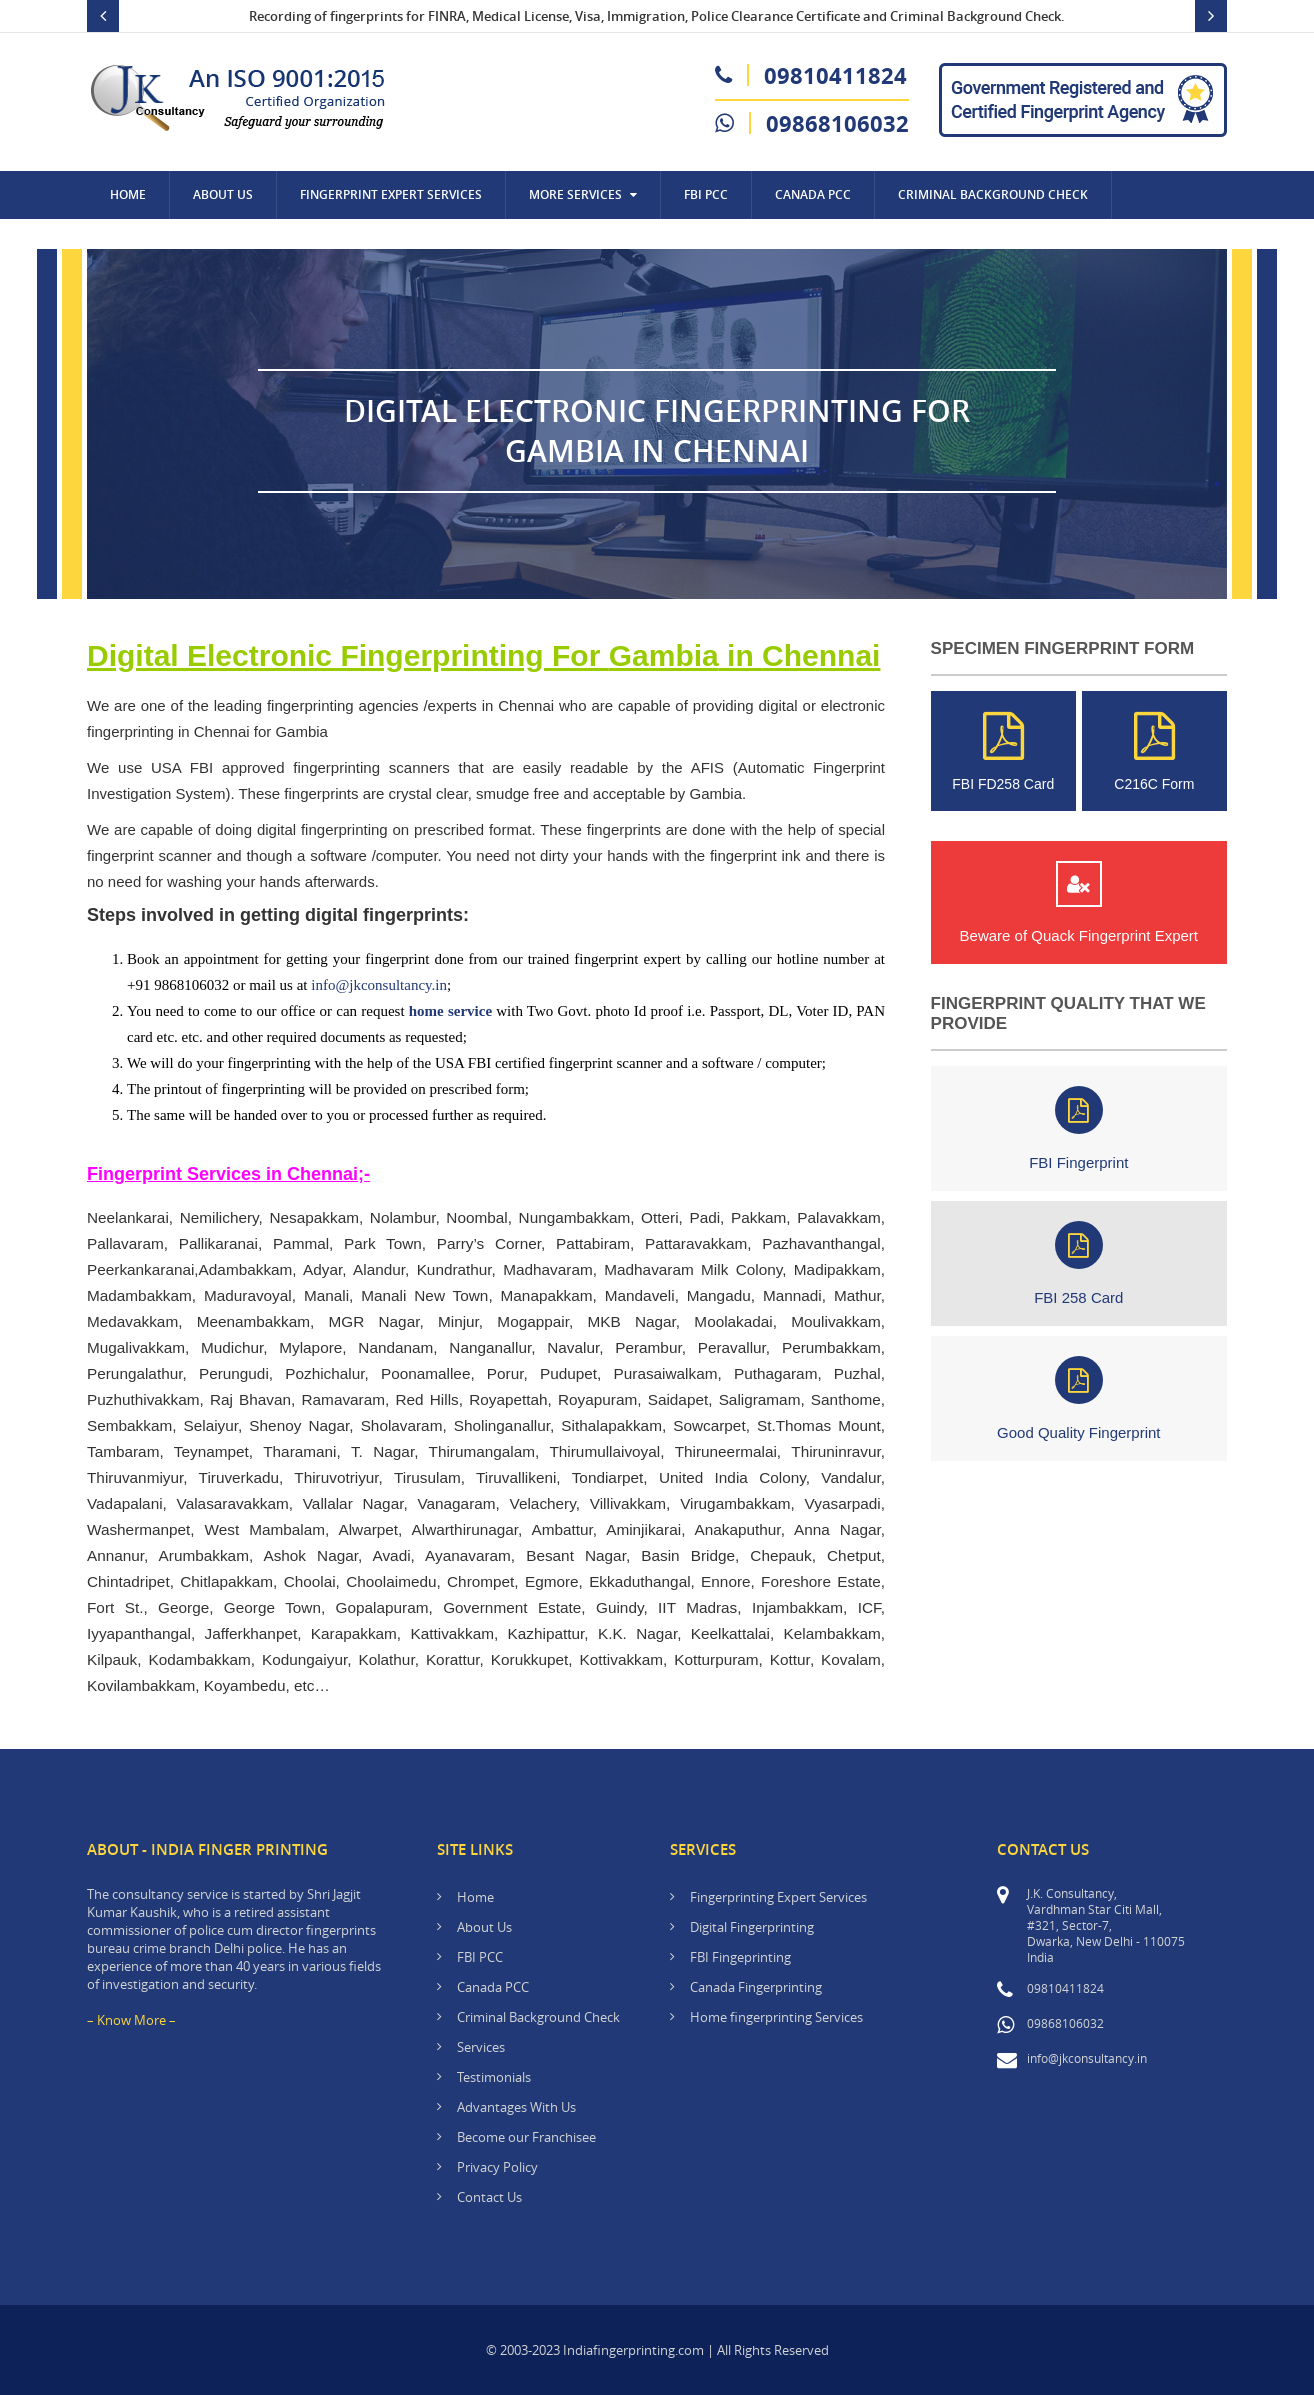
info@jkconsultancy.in (379, 985)
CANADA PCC (813, 194)
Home (128, 194)
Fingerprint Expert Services (391, 194)
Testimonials (494, 2077)
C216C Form (1154, 751)
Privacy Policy (497, 2167)
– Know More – (131, 2020)
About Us (223, 194)
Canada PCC (493, 1987)
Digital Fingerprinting (752, 1927)
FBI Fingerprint (1078, 1128)
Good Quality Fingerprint (1078, 1398)
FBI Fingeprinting (740, 1957)
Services (481, 2047)
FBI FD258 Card (1003, 751)
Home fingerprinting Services (776, 2017)
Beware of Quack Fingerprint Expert (1079, 902)
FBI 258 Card (1078, 1263)
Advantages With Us (516, 2107)
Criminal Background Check (993, 194)
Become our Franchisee (528, 2137)
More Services (583, 194)
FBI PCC (706, 194)
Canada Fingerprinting (756, 1987)
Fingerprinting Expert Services (778, 1897)
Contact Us (147, 242)
